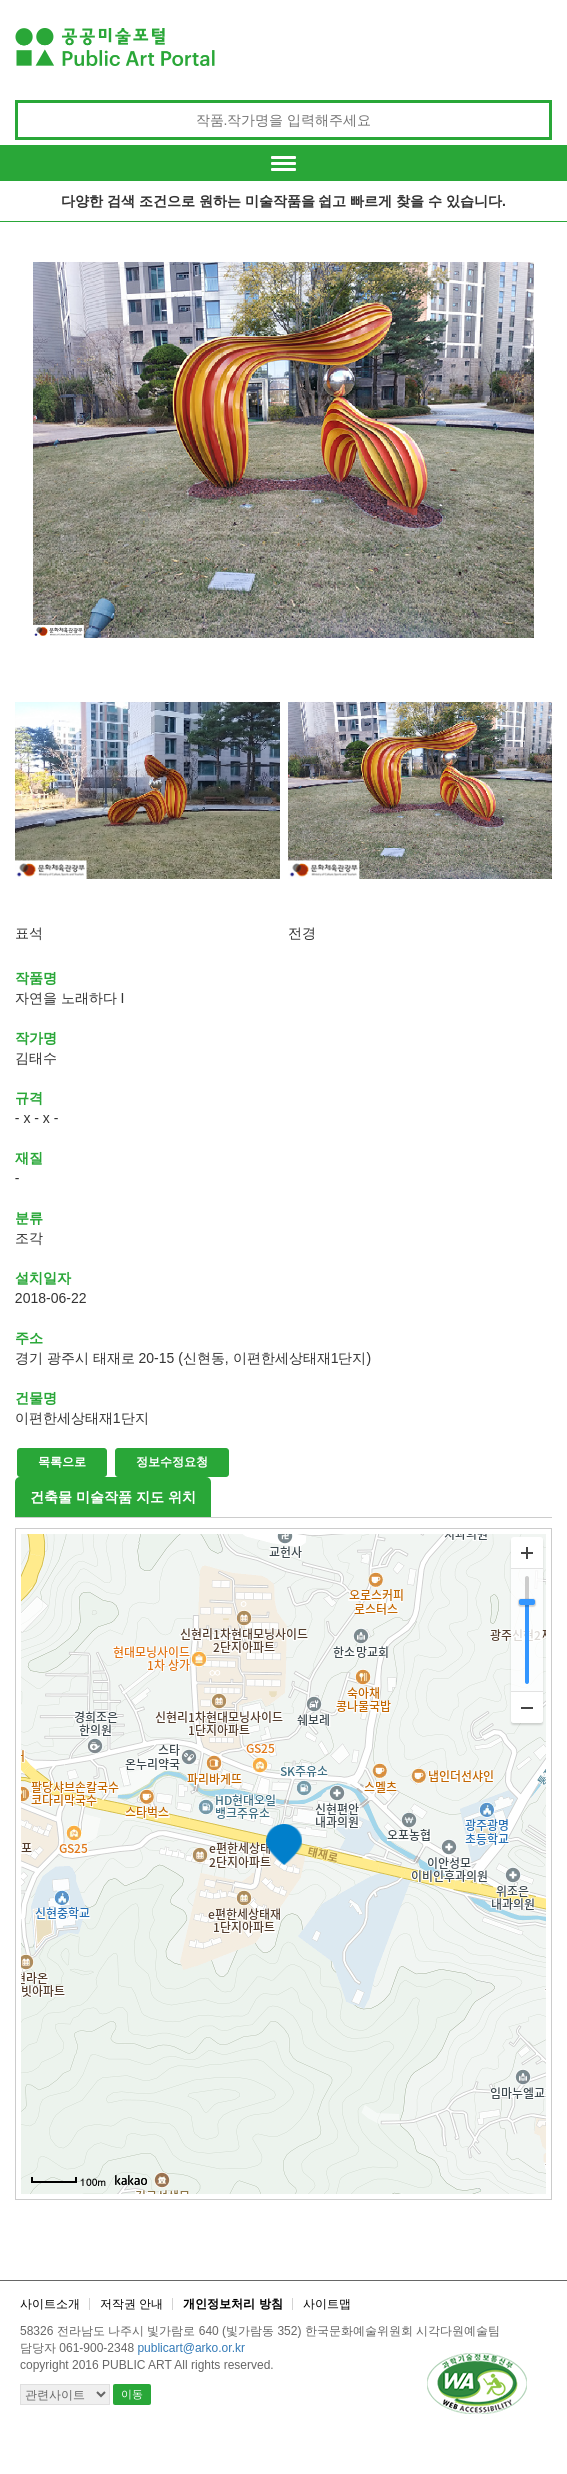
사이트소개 (50, 2304)
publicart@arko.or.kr (191, 2348)
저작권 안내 (131, 2304)
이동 (132, 2394)
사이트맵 (327, 2304)
